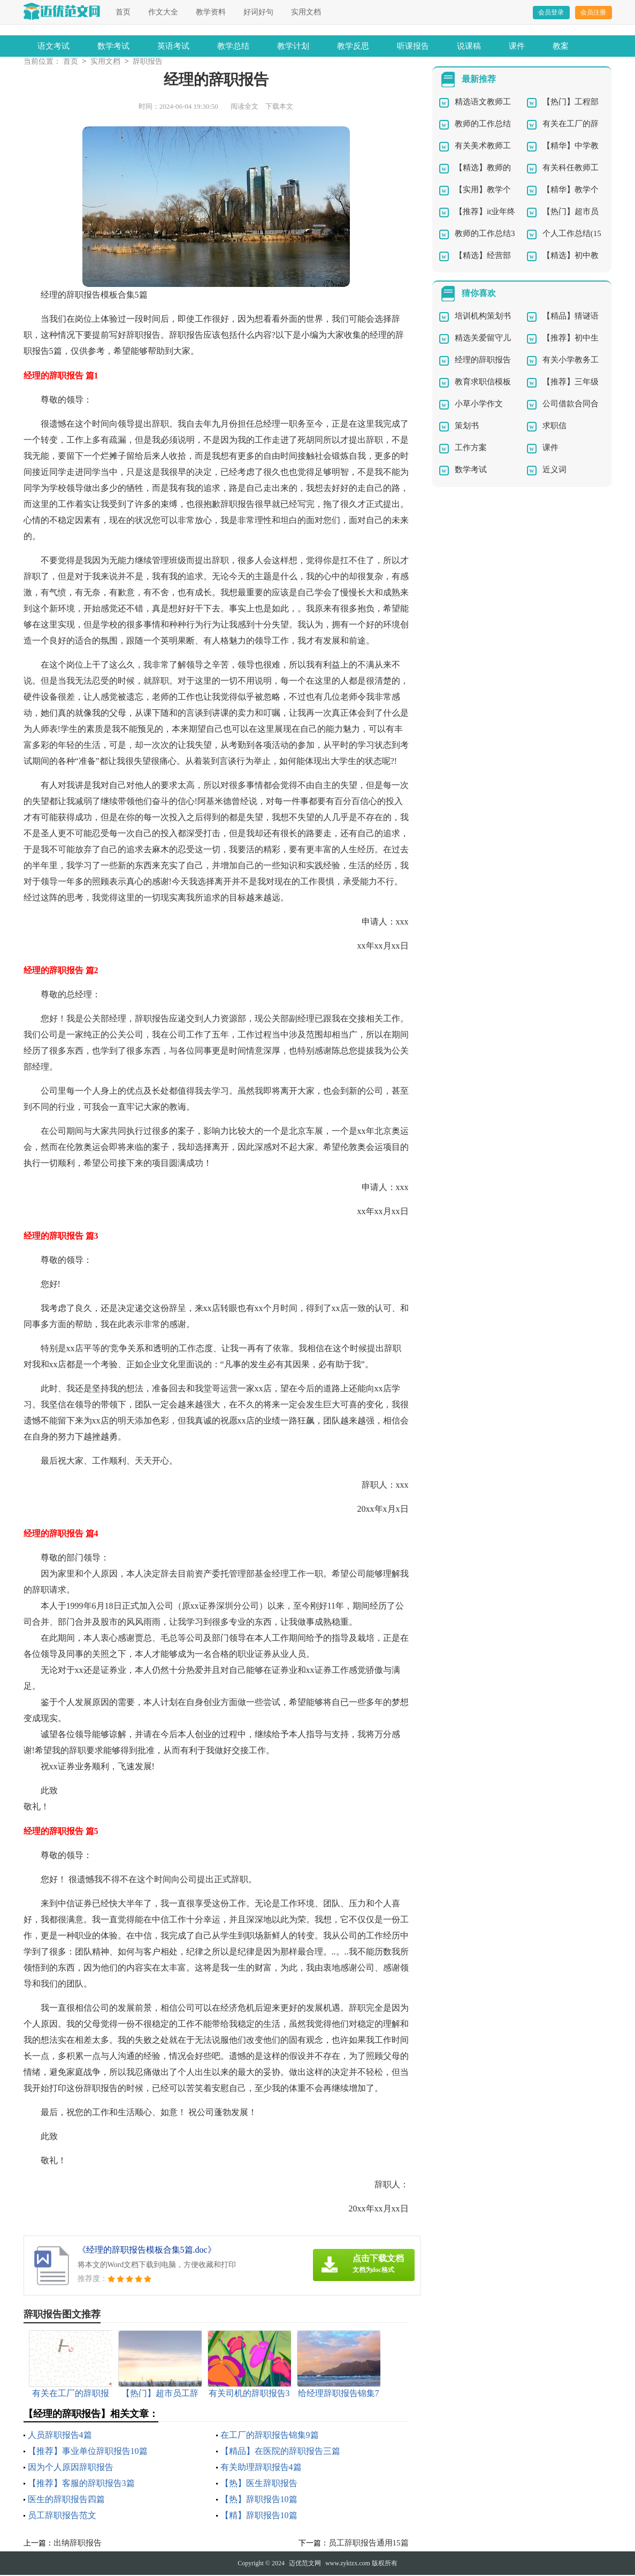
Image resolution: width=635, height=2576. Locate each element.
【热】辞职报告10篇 (258, 2500)
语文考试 (53, 46)
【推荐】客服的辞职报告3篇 (81, 2484)
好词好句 (258, 12)
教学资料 (211, 12)
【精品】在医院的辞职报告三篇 (280, 2452)
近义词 (554, 470)
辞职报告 (148, 62)
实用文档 (306, 12)
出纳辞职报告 (77, 2544)
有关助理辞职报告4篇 (261, 2468)
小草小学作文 (479, 404)
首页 (123, 12)
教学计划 (293, 46)
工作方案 (471, 448)
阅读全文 (244, 107)
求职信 (554, 426)
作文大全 (163, 12)
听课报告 (413, 46)
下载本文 (279, 107)
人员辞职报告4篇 (60, 2436)
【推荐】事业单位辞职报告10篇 (88, 2452)
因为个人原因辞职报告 (70, 2468)
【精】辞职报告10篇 (258, 2516)
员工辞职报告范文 (62, 2516)
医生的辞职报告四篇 (66, 2500)
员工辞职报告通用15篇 (368, 2544)
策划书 (467, 426)
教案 (561, 46)
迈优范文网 (305, 2564)
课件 (517, 46)
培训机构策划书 (483, 317)
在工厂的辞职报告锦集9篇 (269, 2436)
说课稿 (469, 46)
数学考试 (113, 46)
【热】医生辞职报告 (258, 2484)
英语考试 (173, 46)
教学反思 (353, 46)
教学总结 (233, 46)
